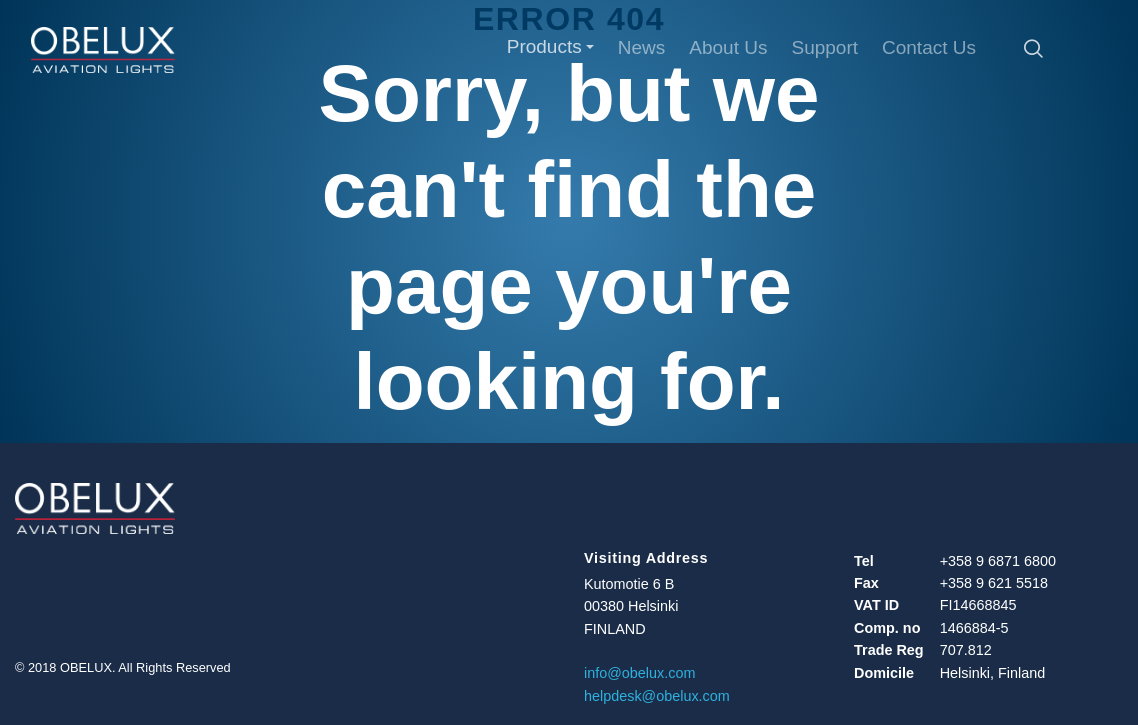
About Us (728, 47)
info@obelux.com (639, 673)
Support (824, 47)
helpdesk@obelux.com (657, 696)
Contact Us (929, 47)
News (642, 47)
